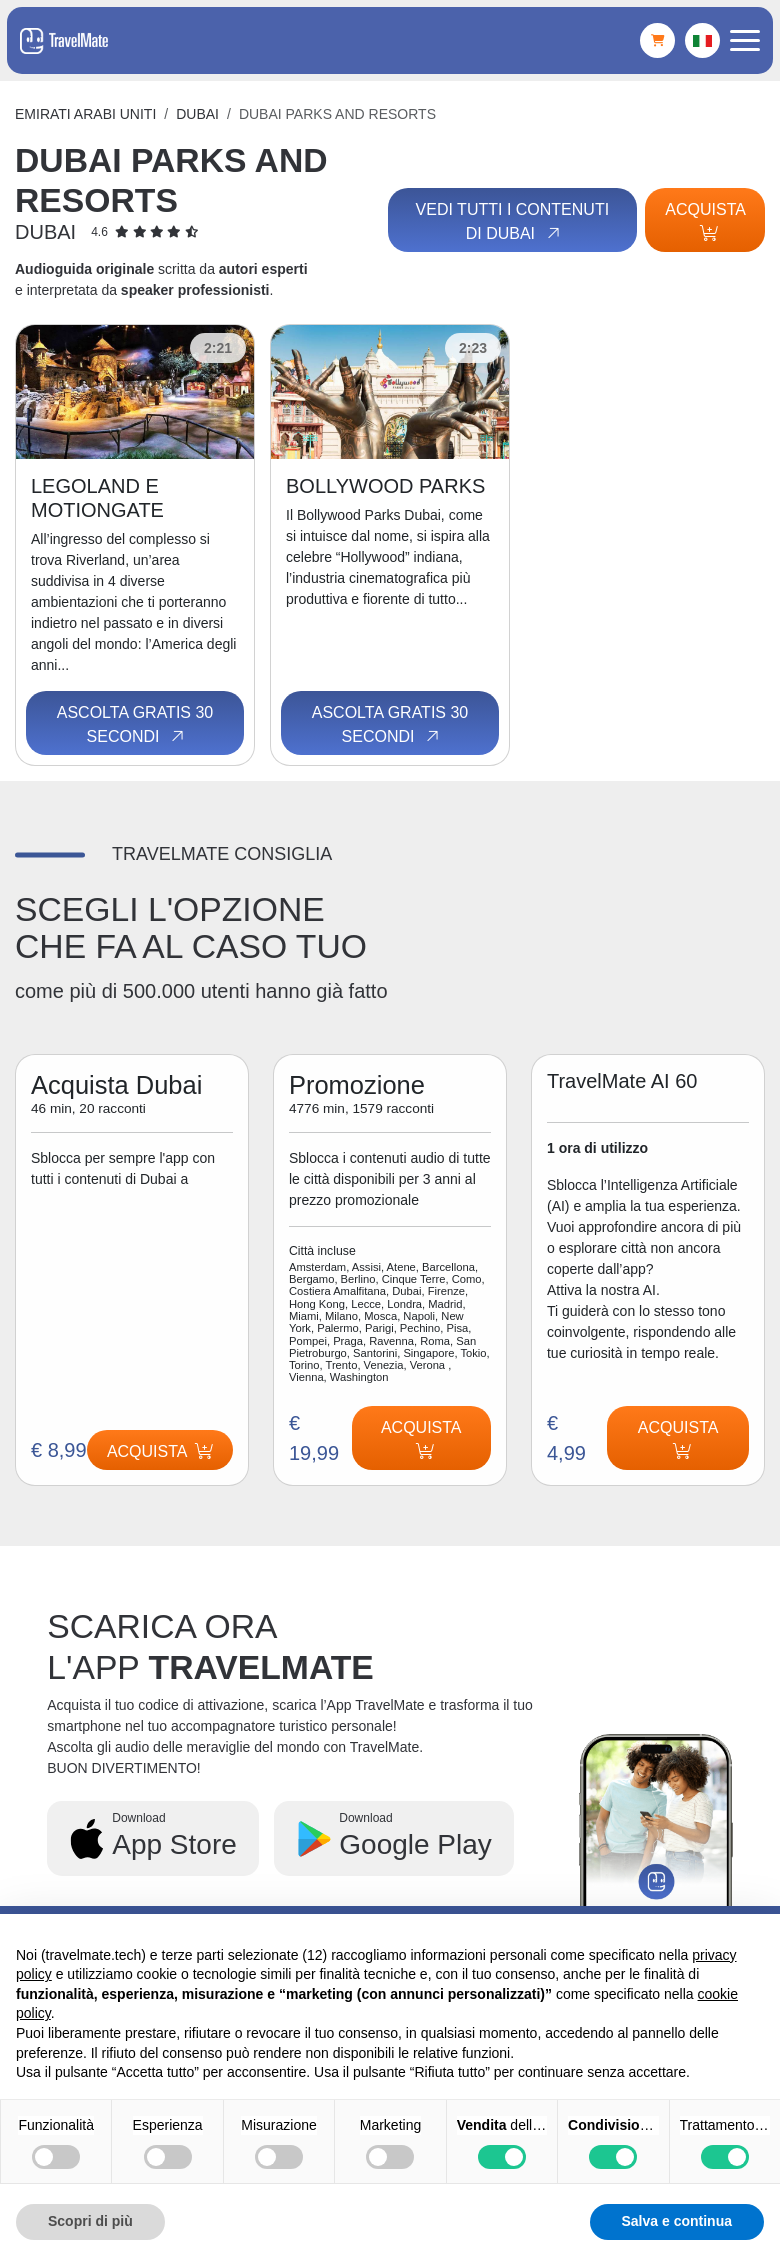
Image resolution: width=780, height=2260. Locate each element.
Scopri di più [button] (90, 2221)
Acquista (705, 221)
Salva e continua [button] (677, 2221)
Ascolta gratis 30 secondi (135, 725)
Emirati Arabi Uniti (85, 114)
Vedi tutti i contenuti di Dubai (511, 222)
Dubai (197, 114)
